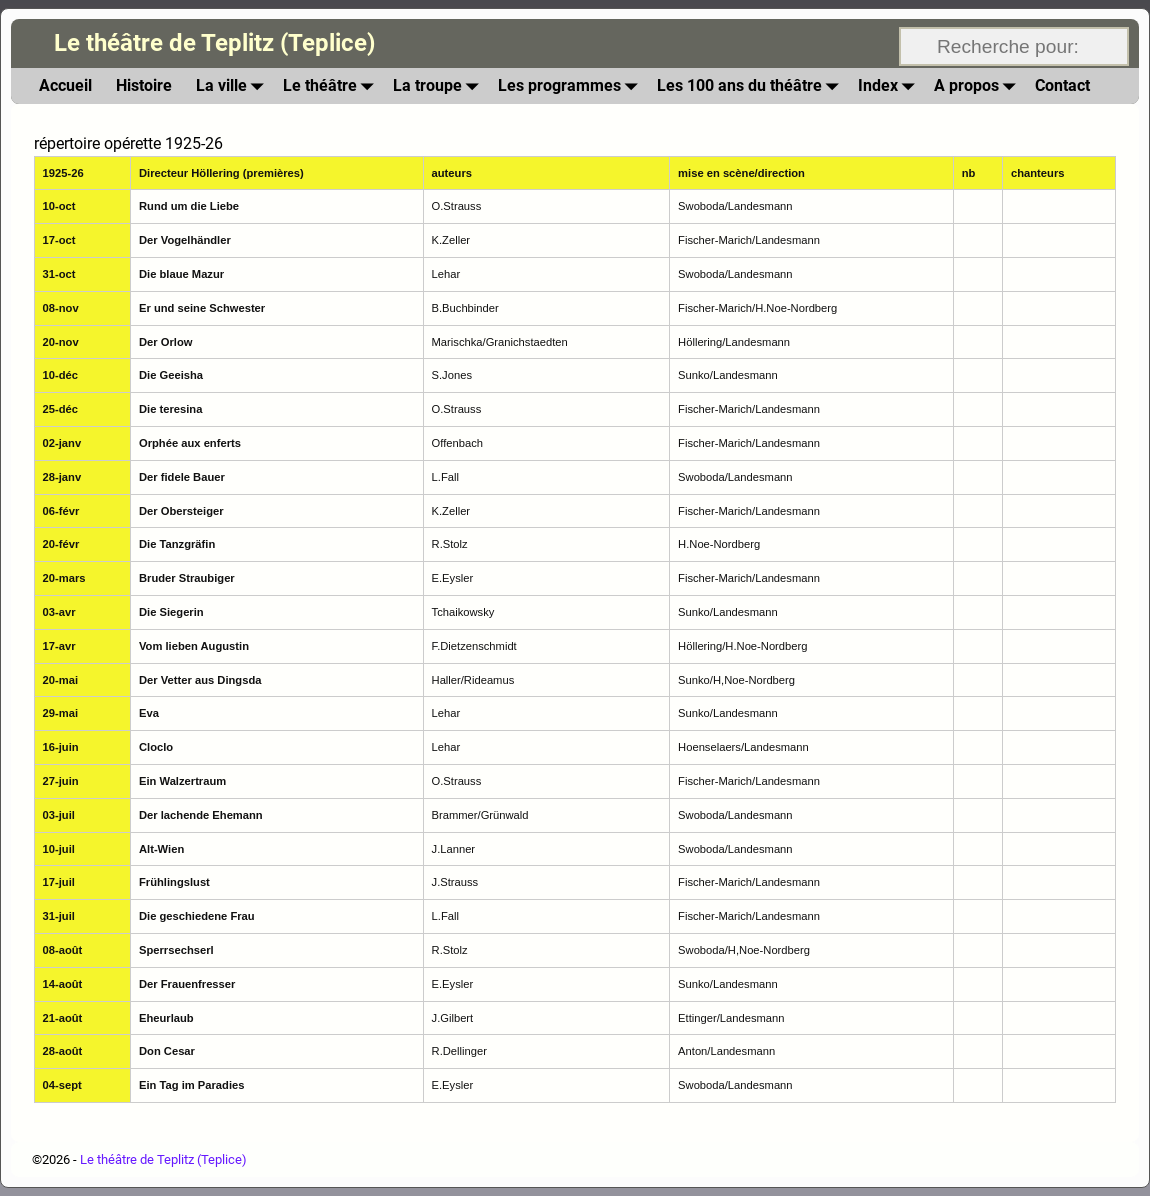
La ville (233, 85)
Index (890, 85)
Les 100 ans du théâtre (751, 85)
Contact (1062, 85)
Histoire (144, 85)
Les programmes (571, 85)
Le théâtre (332, 85)
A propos (978, 85)
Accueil (65, 85)
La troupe (439, 85)
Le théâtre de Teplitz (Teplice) (214, 43)
